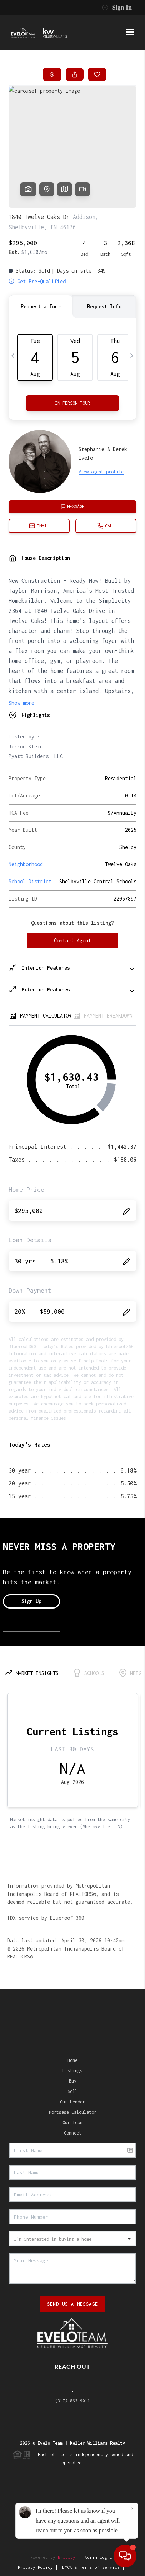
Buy (72, 2081)
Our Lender (72, 2101)
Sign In (117, 7)
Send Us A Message (72, 2304)
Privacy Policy (35, 2567)
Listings (72, 2070)
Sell (73, 2091)
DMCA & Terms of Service (91, 2567)
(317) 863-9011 (72, 2401)
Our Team (72, 2122)
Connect (72, 2133)
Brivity (66, 2557)
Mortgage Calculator (72, 2112)
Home (73, 2060)
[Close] (132, 2509)
